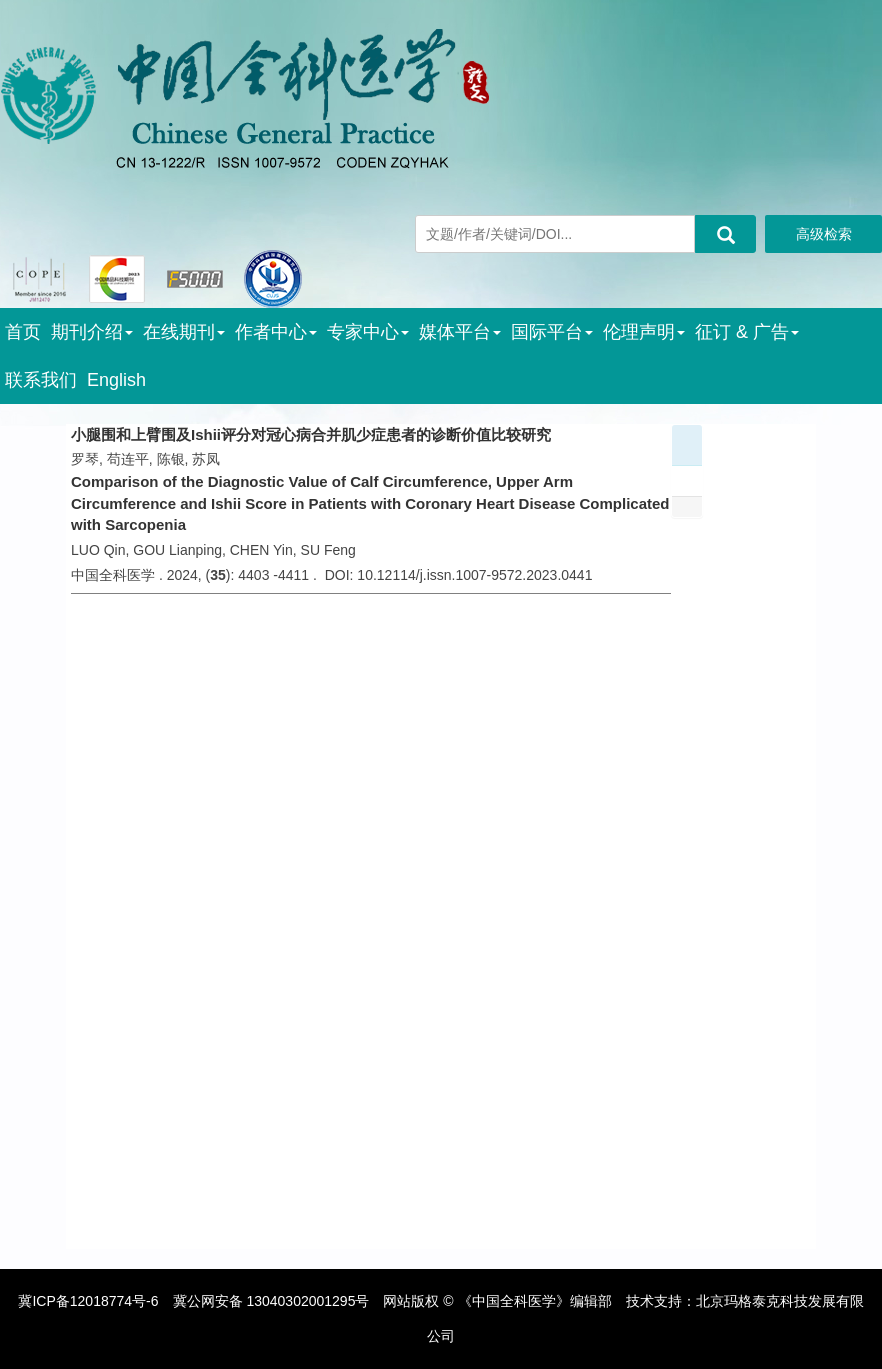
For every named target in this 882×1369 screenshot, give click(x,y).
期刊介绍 (92, 332)
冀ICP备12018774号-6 (88, 1301)
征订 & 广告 (747, 332)
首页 (23, 332)
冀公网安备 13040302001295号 (271, 1301)
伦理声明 (644, 332)
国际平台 (552, 332)
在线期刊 (184, 332)
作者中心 (276, 332)
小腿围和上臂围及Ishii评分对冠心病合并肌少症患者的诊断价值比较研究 (311, 434)
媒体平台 (460, 332)
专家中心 (368, 332)
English (116, 380)
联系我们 (41, 380)
